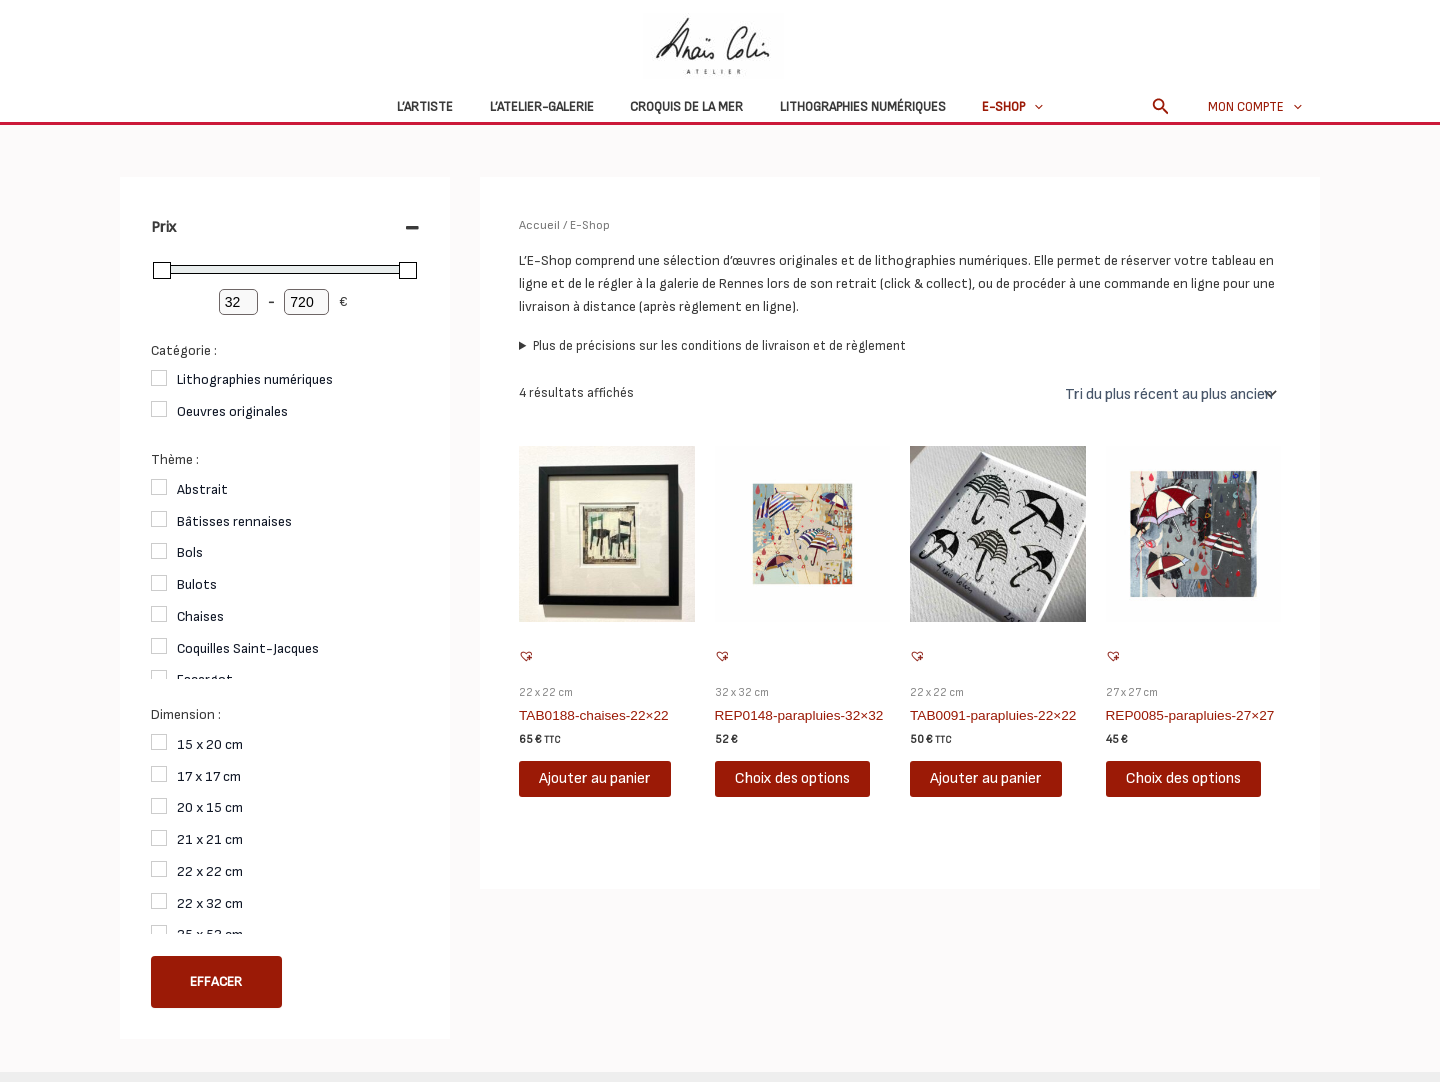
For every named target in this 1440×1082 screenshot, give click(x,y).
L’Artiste (446, 107)
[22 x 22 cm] (159, 869)
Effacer (216, 982)
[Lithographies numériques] (159, 378)
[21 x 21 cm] (159, 838)
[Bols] (159, 551)
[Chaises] (159, 614)
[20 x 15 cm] (159, 806)
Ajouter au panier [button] (595, 776)
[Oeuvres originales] (159, 409)
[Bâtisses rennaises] (159, 519)
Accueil (538, 225)
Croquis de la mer (686, 107)
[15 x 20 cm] (159, 742)
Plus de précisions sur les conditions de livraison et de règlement (719, 345)
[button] (1171, 107)
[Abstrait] (159, 487)
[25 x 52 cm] (159, 933)
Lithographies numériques (852, 107)
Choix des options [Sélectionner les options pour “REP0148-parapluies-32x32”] (792, 776)
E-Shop (991, 107)
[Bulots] (159, 583)
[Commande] (1169, 393)
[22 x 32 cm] (159, 901)
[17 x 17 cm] (159, 774)
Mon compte (1260, 107)
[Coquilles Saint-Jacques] (159, 646)
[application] (1013, 107)
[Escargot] (159, 678)
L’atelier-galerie (552, 107)
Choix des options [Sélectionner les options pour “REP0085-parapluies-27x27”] (1183, 776)
